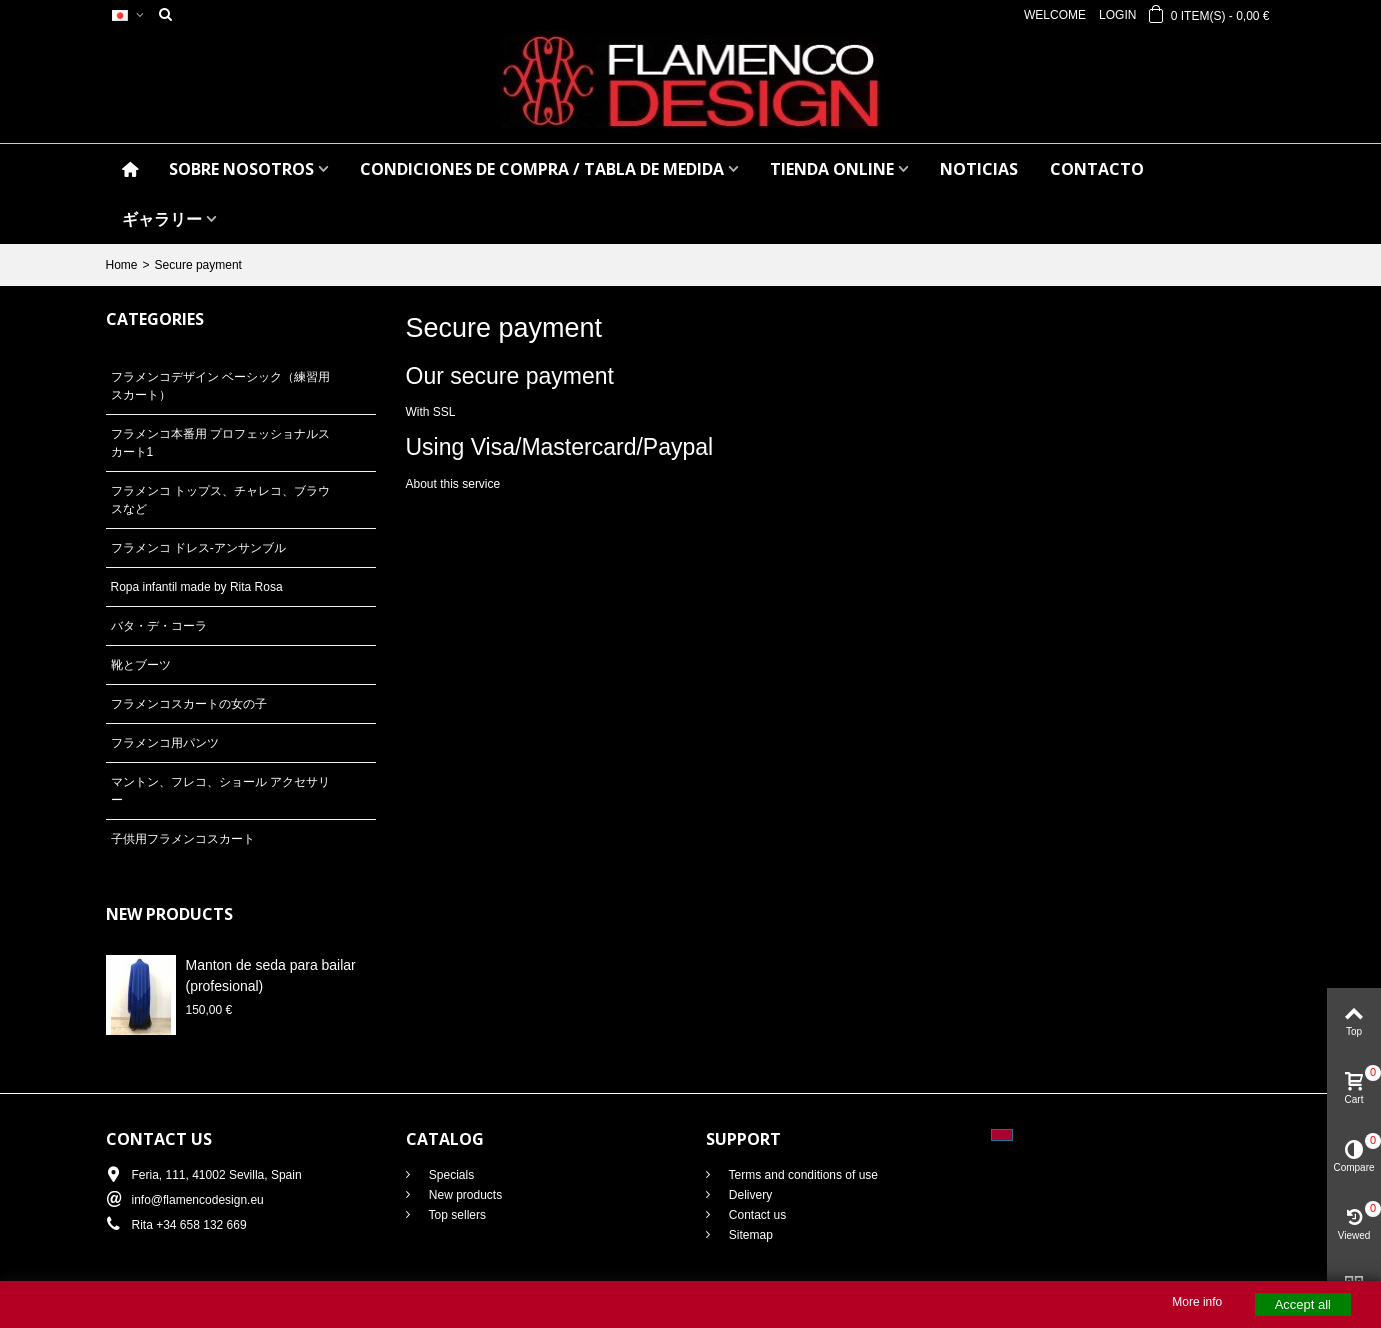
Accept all (1303, 1304)
